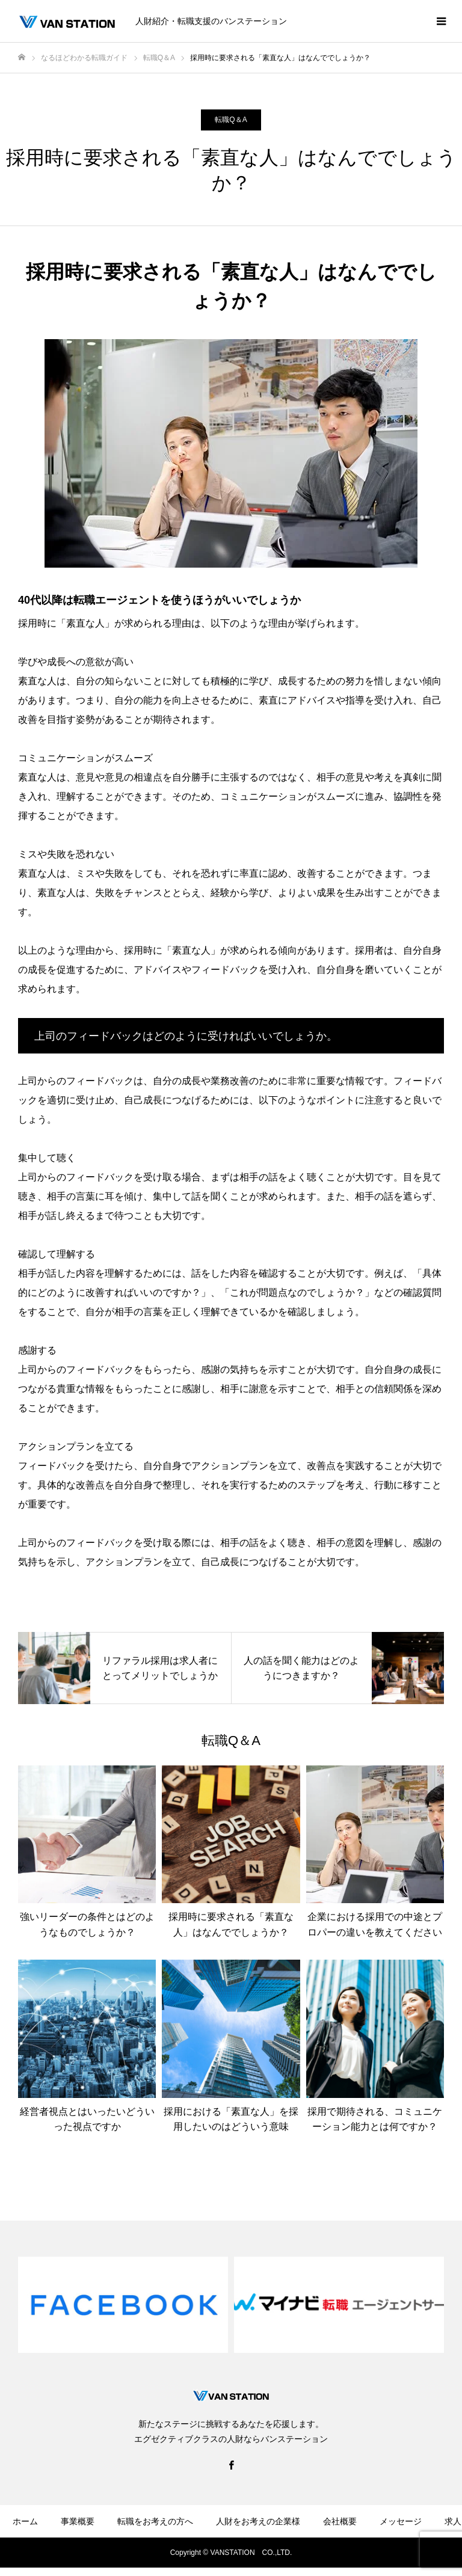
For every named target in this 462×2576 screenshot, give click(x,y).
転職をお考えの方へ (155, 2521)
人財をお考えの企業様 (258, 2521)
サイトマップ (335, 2557)
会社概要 (340, 2521)
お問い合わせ (155, 2557)
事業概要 (77, 2521)
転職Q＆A (231, 119)
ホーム (25, 2521)
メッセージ (401, 2521)
